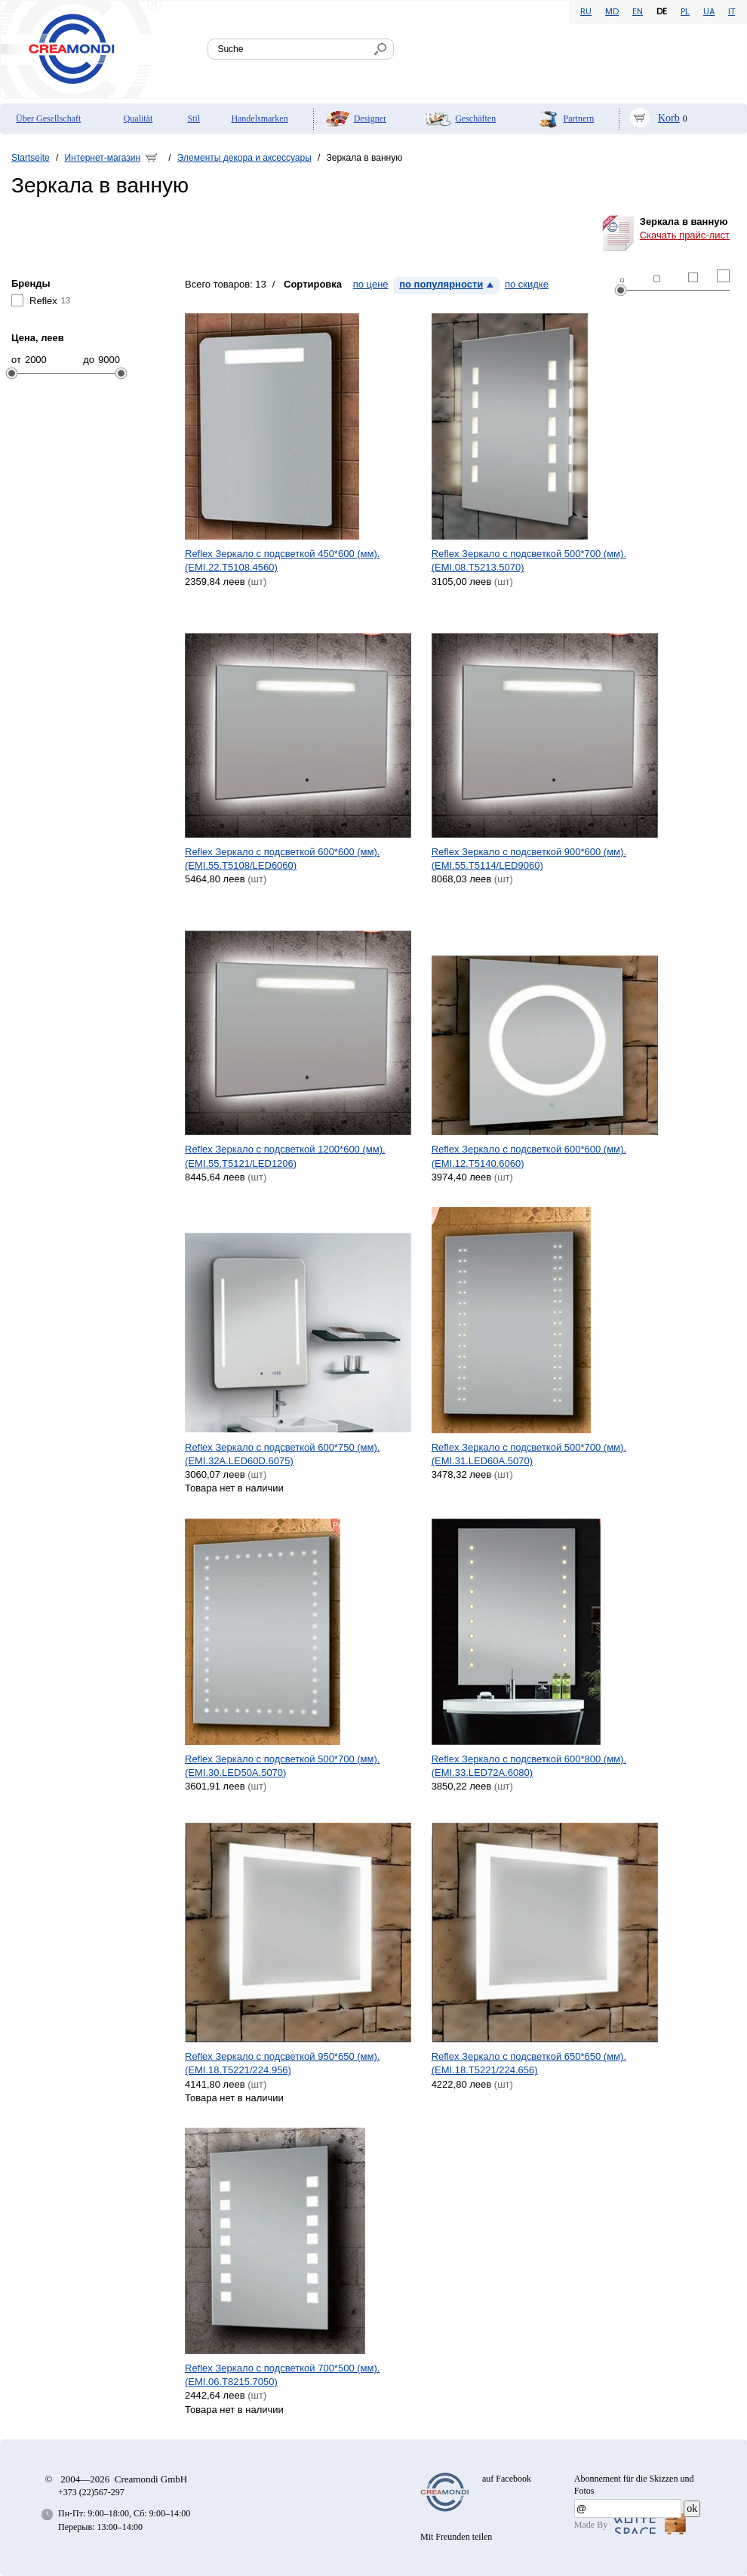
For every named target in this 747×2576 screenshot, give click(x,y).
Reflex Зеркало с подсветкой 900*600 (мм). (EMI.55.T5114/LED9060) (529, 858)
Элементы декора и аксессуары (244, 157)
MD (612, 12)
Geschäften (475, 118)
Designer (370, 118)
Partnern (579, 118)
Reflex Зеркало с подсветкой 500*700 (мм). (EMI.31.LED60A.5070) (529, 1454)
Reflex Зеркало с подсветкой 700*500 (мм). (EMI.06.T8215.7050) (282, 2374)
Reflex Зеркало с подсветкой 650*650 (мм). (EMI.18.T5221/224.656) (529, 2063)
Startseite (30, 157)
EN (637, 12)
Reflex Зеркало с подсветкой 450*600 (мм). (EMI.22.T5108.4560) (282, 560)
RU (586, 12)
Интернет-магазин (102, 157)
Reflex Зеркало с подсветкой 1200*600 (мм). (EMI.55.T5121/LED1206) (285, 1155)
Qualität (138, 118)
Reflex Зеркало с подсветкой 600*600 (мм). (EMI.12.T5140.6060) (529, 1155)
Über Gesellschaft (48, 118)
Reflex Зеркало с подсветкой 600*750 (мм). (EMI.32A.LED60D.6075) (282, 1454)
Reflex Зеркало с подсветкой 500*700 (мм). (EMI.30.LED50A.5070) (282, 1765)
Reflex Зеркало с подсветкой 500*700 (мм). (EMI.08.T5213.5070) (529, 560)
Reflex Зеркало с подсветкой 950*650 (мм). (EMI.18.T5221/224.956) (282, 2063)
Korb (669, 118)
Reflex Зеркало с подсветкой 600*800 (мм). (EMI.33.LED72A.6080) (529, 1765)
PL (685, 12)
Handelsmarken (259, 118)
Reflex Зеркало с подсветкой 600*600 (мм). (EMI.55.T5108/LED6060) (282, 858)
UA (709, 12)
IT (731, 12)
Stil (193, 118)
